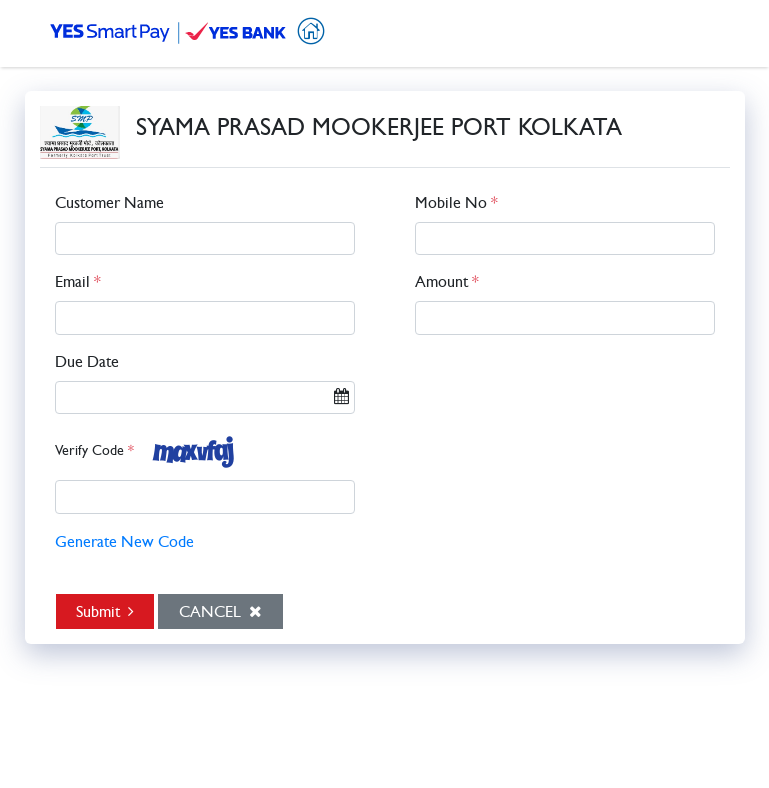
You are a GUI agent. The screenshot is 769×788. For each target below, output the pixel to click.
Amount (447, 282)
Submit (105, 611)
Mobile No (456, 203)
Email (78, 282)
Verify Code (94, 451)
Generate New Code (124, 542)
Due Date (87, 362)
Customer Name (109, 203)
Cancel (220, 611)
